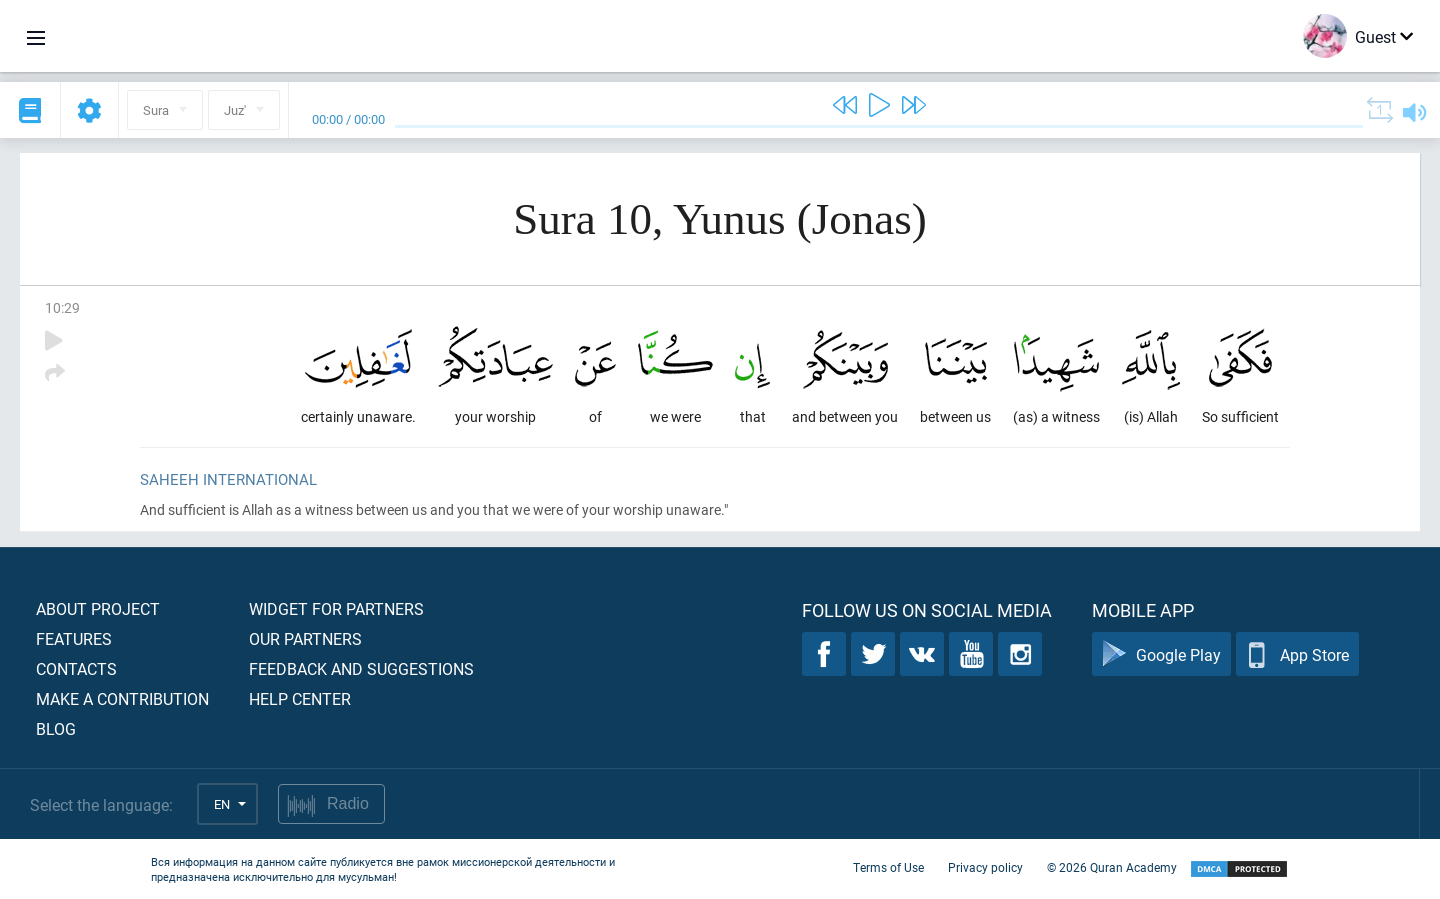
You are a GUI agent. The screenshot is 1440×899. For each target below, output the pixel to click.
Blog (56, 728)
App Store (1297, 654)
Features (74, 638)
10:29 (62, 307)
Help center (300, 698)
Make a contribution (122, 698)
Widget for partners (336, 608)
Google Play (1161, 654)
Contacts (76, 668)
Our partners (305, 638)
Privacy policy (985, 867)
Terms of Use (888, 867)
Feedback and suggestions (361, 668)
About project (98, 608)
